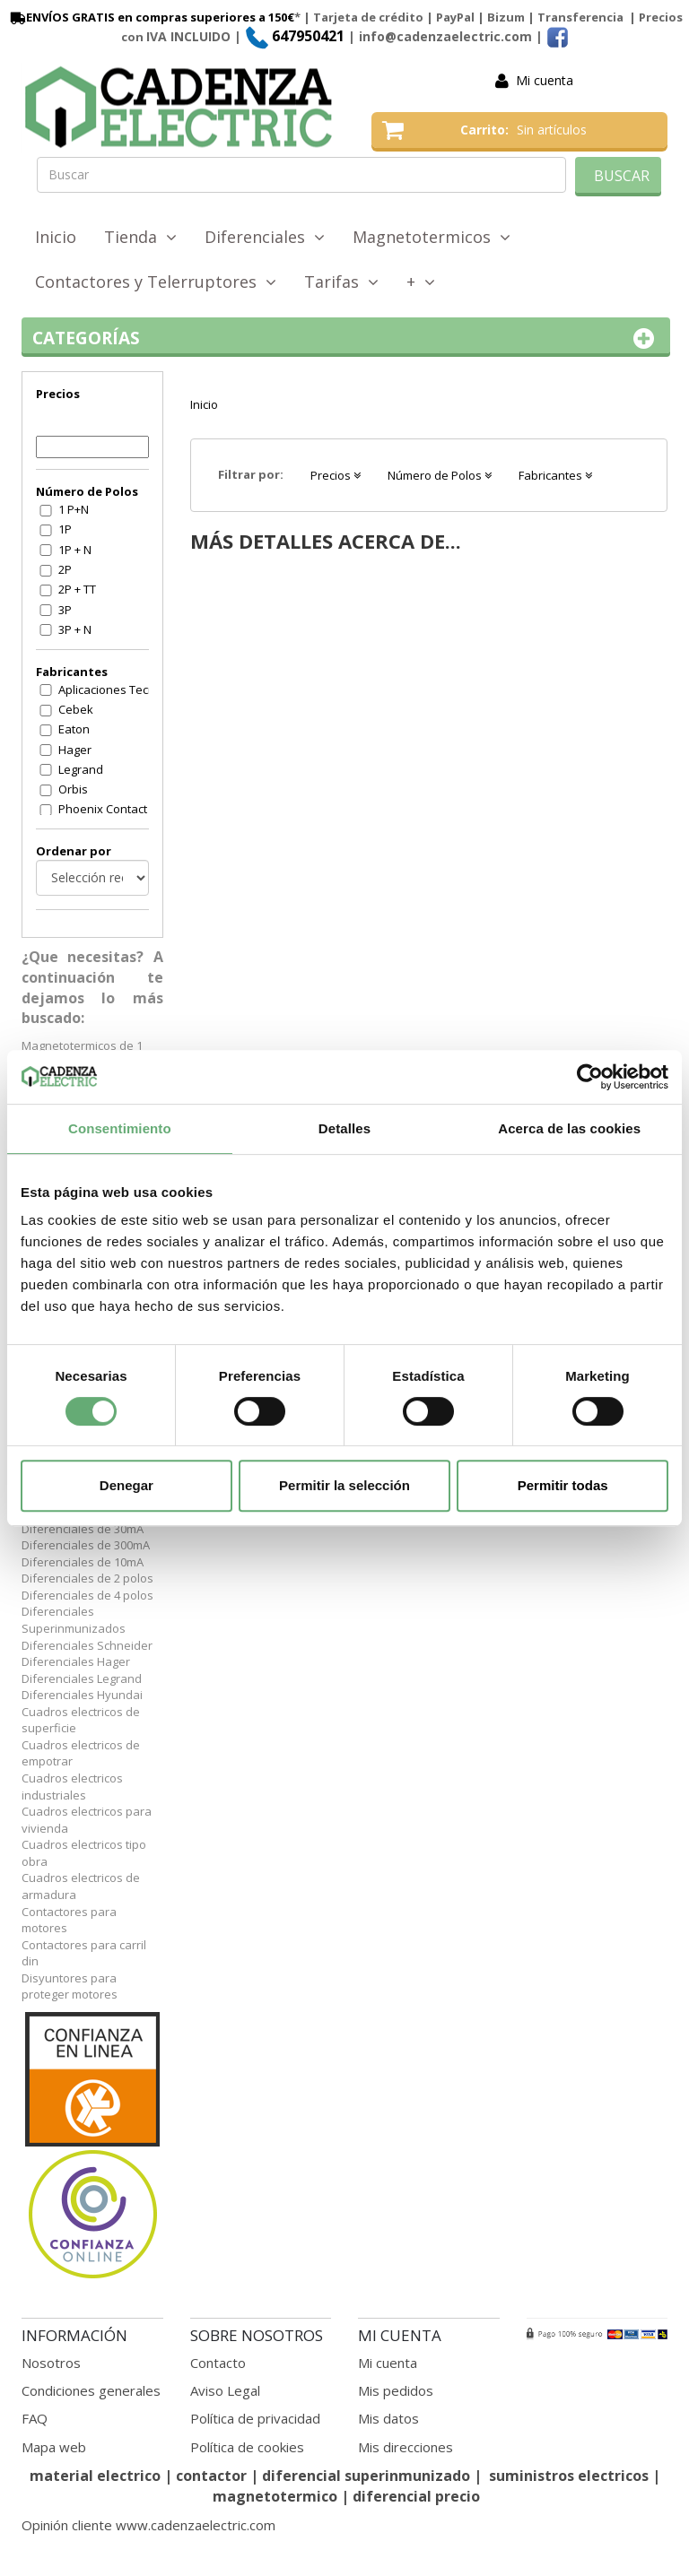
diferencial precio (416, 2496)
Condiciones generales (91, 2390)
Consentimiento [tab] (119, 1128)
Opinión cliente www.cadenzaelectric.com (148, 2525)
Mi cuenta (544, 80)
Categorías (345, 338)
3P (65, 610)
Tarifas (341, 281)
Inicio (55, 236)
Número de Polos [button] (440, 475)
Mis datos (388, 2418)
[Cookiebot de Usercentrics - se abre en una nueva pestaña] (589, 1076)
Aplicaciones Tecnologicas (114, 689)
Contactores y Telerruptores (155, 281)
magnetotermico (277, 2496)
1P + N (75, 550)
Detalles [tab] (344, 1128)
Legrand (80, 769)
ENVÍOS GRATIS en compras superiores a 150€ (150, 17)
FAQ (35, 2418)
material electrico (95, 2475)
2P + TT (77, 589)
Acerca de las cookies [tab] (569, 1128)
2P (65, 569)
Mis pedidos (395, 2390)
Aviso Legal (225, 2390)
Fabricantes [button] (555, 475)
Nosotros (51, 2363)
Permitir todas (563, 1485)
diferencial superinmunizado (366, 2475)
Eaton (74, 729)
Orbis (73, 789)
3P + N (75, 629)
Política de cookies (247, 2447)
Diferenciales (265, 236)
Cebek (75, 709)
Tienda (140, 236)
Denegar (126, 1485)
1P (65, 529)
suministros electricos (569, 2475)
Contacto (218, 2363)
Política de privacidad (255, 2418)
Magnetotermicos (431, 236)
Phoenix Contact (102, 809)
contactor (211, 2475)
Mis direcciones (405, 2447)
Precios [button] (335, 475)
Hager (75, 750)
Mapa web (54, 2447)
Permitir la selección (344, 1485)
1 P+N (73, 509)
